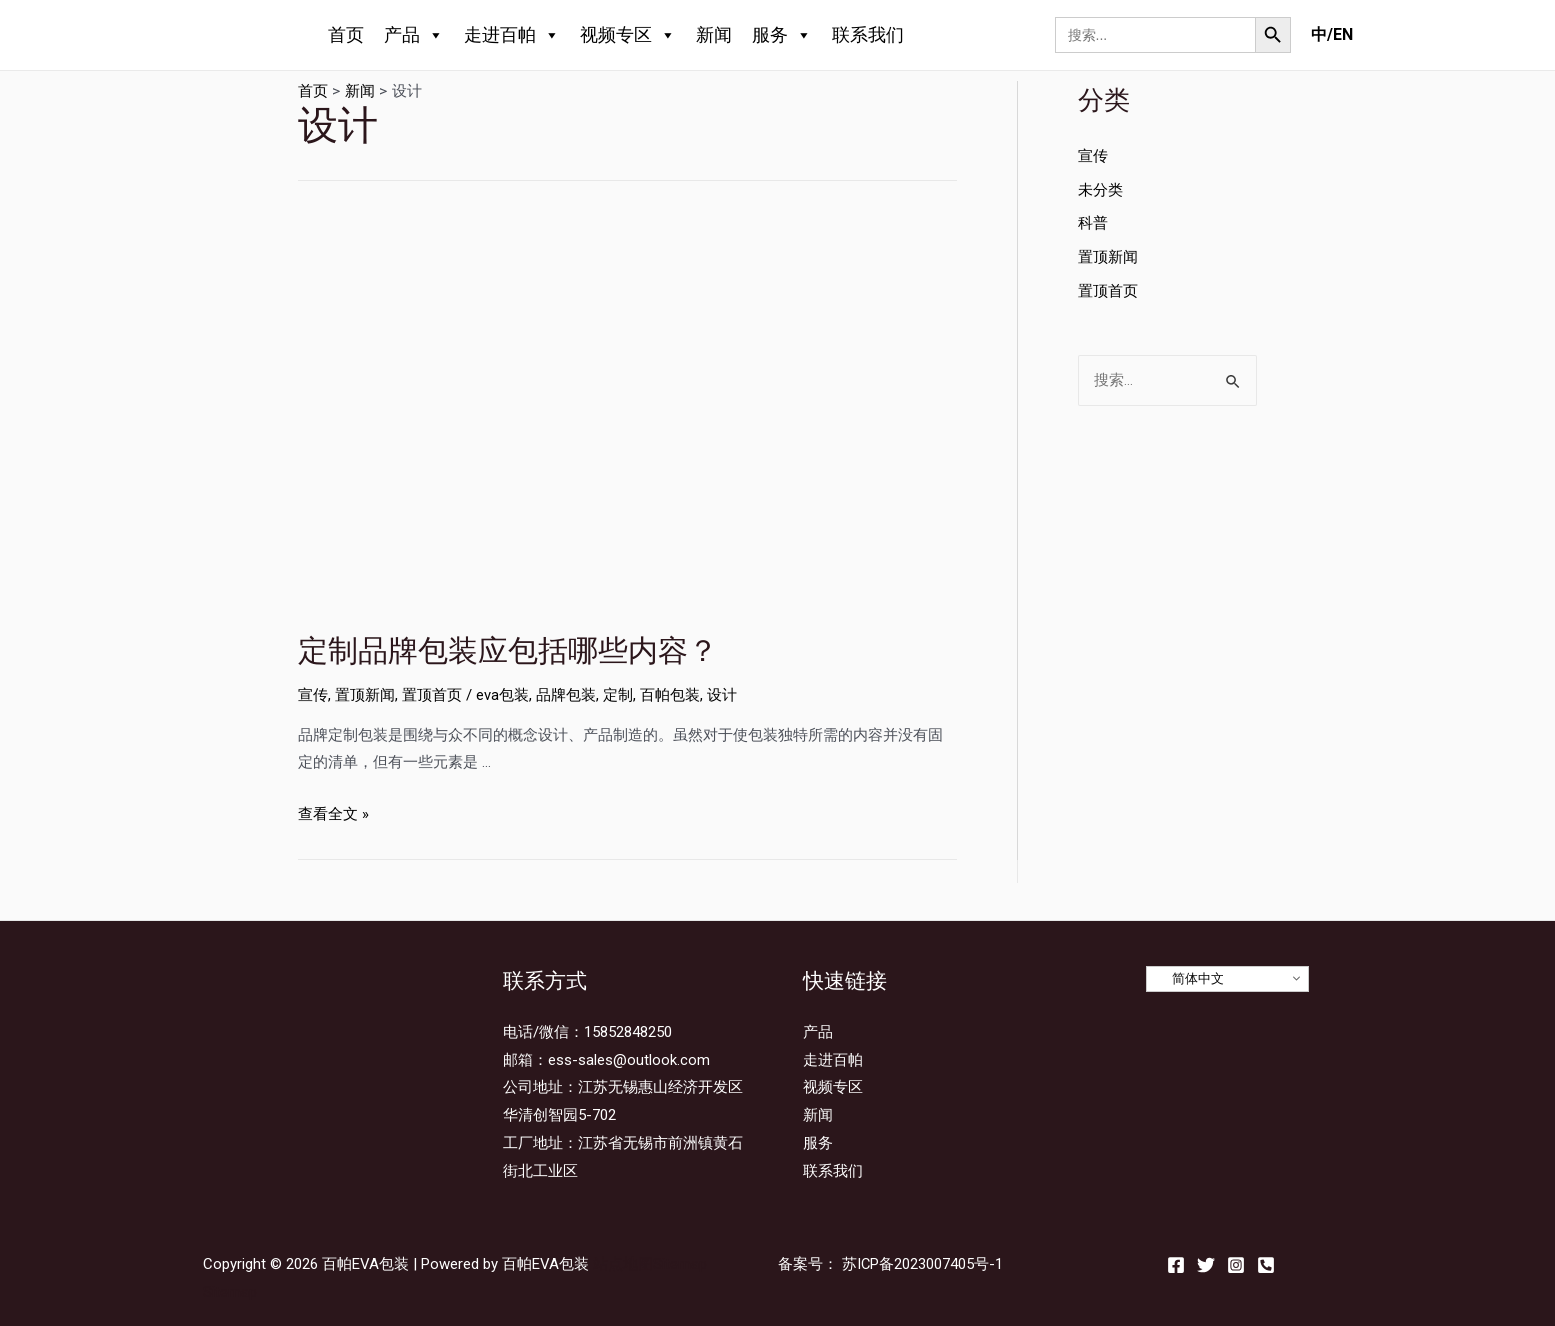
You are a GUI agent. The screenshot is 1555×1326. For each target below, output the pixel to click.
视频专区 (628, 34)
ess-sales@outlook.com (629, 1060)
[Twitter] (1206, 1265)
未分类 (1100, 190)
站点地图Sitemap (650, 1264)
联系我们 (868, 34)
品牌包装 (566, 695)
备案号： (808, 1264)
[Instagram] (1236, 1265)
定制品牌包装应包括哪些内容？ (508, 650)
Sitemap (230, 1292)
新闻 (714, 34)
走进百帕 (512, 34)
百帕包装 (670, 695)
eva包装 (502, 695)
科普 (1093, 223)
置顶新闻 (365, 695)
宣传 (313, 695)
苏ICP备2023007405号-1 (923, 1264)
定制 (618, 695)
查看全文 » (333, 814)
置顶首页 (432, 695)
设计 (722, 695)
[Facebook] (1176, 1265)
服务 (782, 34)
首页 (346, 34)
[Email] (1266, 1265)
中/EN (1332, 34)
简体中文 (1188, 979)
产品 (414, 34)
